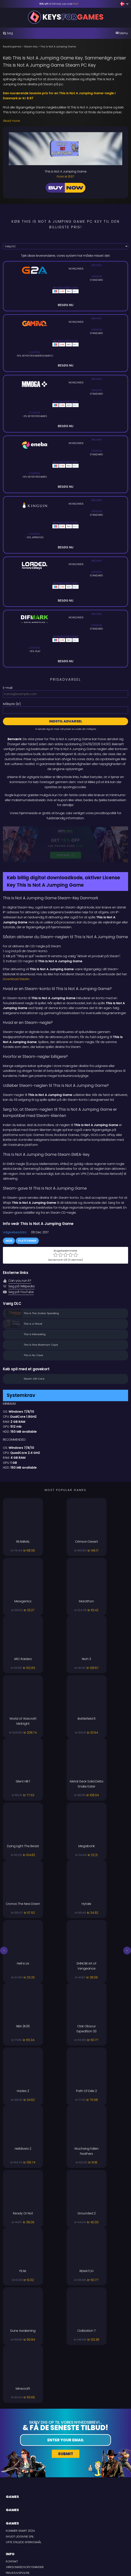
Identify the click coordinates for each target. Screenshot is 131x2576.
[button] (4, 1919)
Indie (8, 1210)
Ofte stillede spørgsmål (23, 2511)
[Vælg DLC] (65, 246)
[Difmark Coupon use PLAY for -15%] (65, 828)
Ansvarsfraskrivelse (21, 2553)
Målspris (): (12, 704)
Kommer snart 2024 (20, 2500)
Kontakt (12, 2530)
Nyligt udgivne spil (20, 2506)
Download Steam (16, 948)
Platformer (27, 1210)
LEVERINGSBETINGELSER (21, 2548)
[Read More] (65, 120)
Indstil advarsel (65, 721)
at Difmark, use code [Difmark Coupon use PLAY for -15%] (58, 3)
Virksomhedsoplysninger (25, 2536)
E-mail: (8, 688)
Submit (65, 2423)
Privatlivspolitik (17, 2542)
